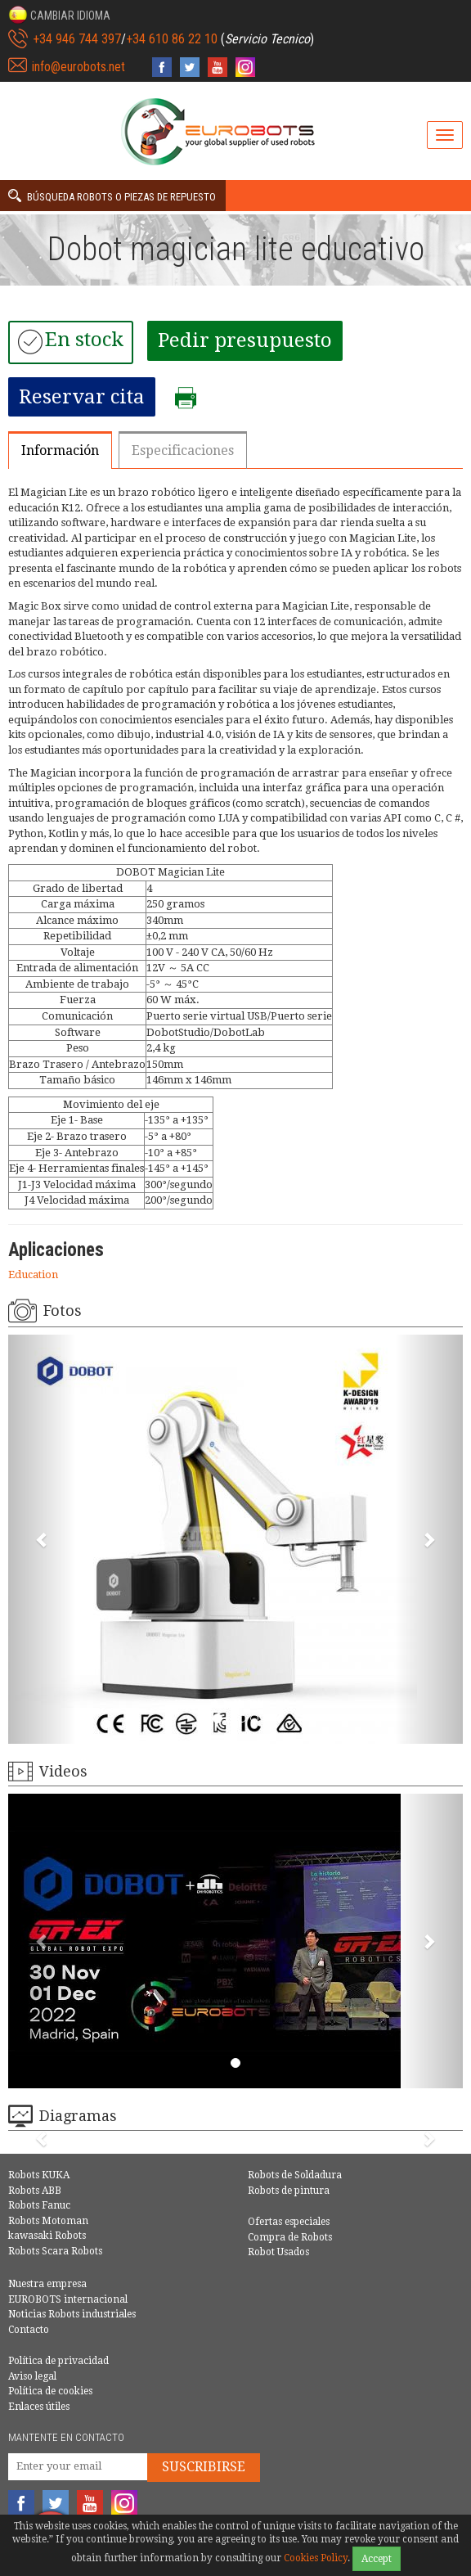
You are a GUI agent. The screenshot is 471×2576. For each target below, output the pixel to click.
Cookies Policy (316, 2558)
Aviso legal (32, 2376)
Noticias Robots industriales (72, 2314)
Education (33, 1274)
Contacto (28, 2329)
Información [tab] (60, 450)
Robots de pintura (289, 2190)
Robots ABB (34, 2190)
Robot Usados (278, 2252)
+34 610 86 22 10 (172, 39)
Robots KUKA (39, 2175)
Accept (376, 2559)
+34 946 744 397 (77, 39)
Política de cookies (50, 2391)
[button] (59, 15)
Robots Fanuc (39, 2205)
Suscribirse (203, 2467)
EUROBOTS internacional (68, 2299)
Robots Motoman (48, 2221)
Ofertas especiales (289, 2221)
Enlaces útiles (39, 2406)
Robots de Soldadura (295, 2175)
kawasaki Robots (47, 2235)
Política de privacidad (58, 2361)
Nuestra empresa (47, 2284)
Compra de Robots (290, 2237)
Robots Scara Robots (55, 2251)
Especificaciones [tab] (183, 450)
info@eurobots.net (78, 66)
